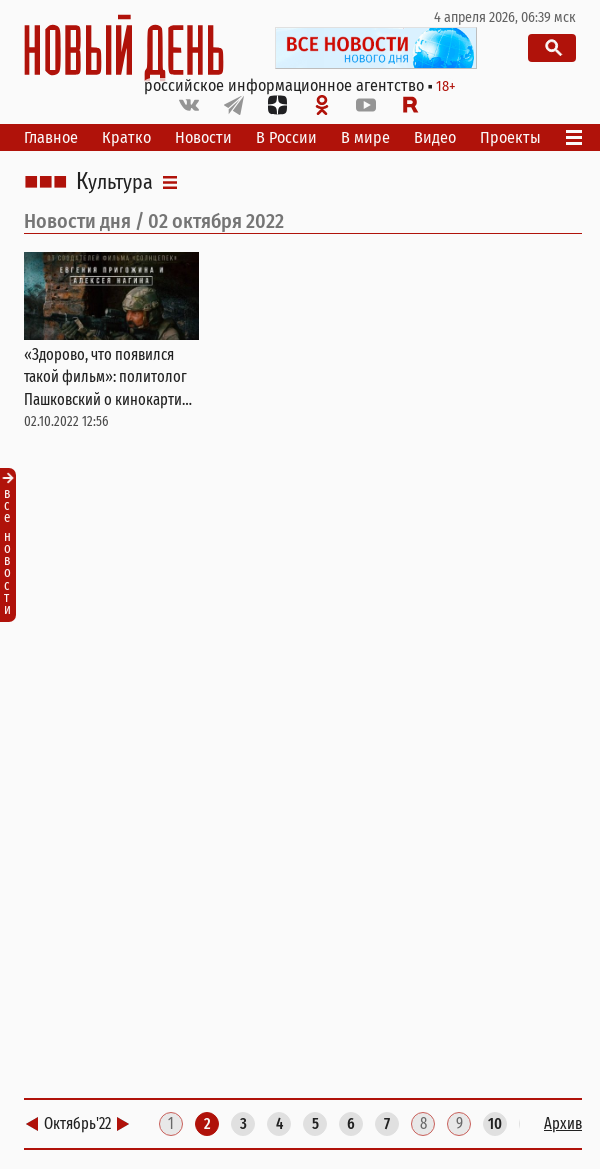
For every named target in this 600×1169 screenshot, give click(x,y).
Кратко (126, 137)
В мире (365, 137)
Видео (435, 137)
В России (286, 137)
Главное (51, 137)
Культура (114, 182)
